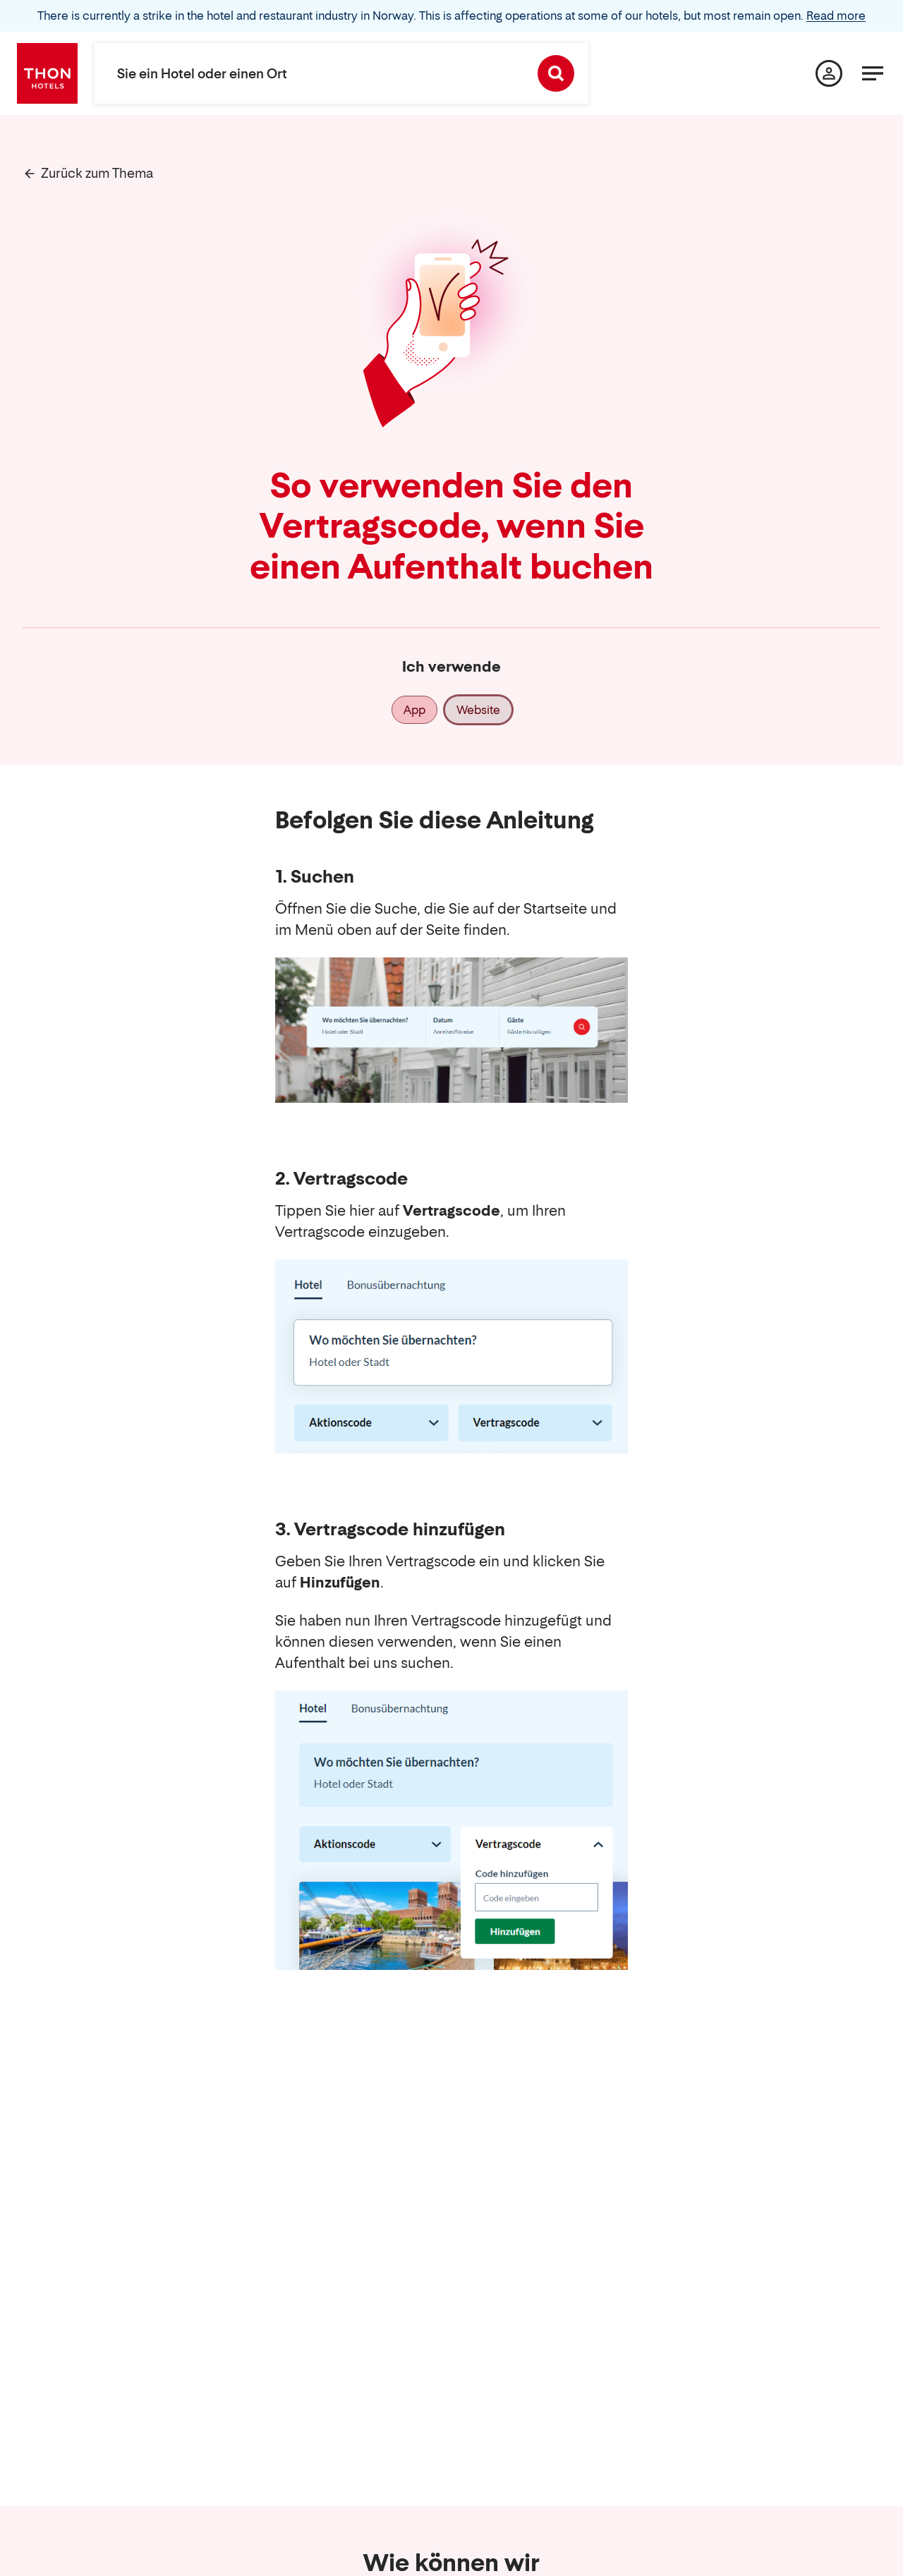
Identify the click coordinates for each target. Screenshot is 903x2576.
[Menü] (872, 73)
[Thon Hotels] (47, 73)
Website (478, 710)
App (414, 710)
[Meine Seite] (829, 73)
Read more (836, 15)
